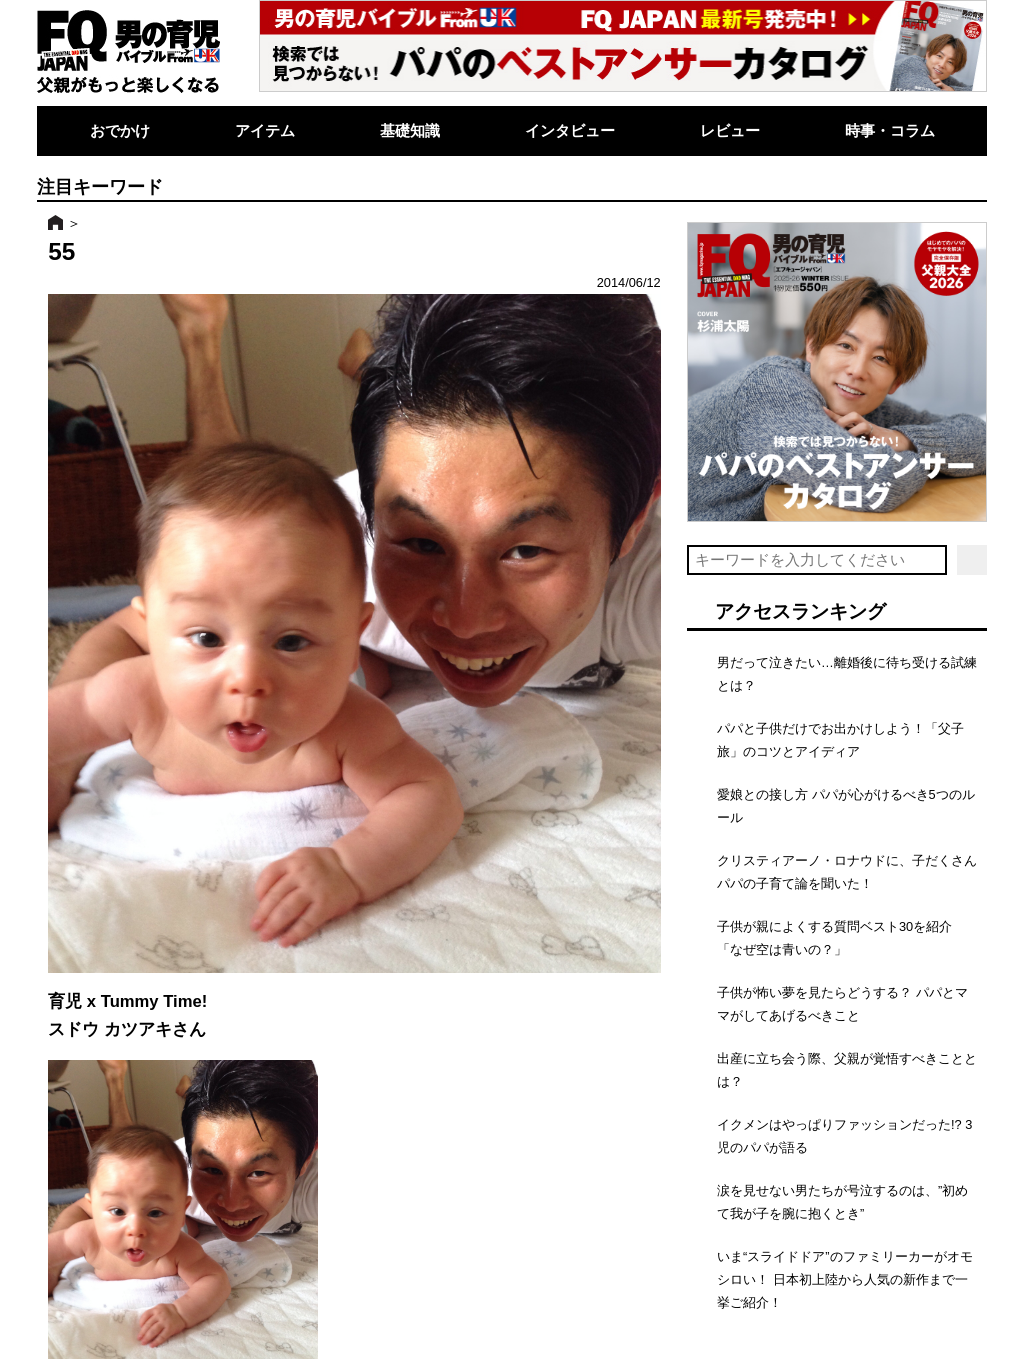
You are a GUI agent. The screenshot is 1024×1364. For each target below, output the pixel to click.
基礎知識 (410, 130)
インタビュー (570, 130)
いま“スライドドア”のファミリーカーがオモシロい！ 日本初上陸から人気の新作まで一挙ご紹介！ (845, 1279)
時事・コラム (890, 130)
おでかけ (120, 130)
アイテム (265, 130)
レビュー (730, 130)
